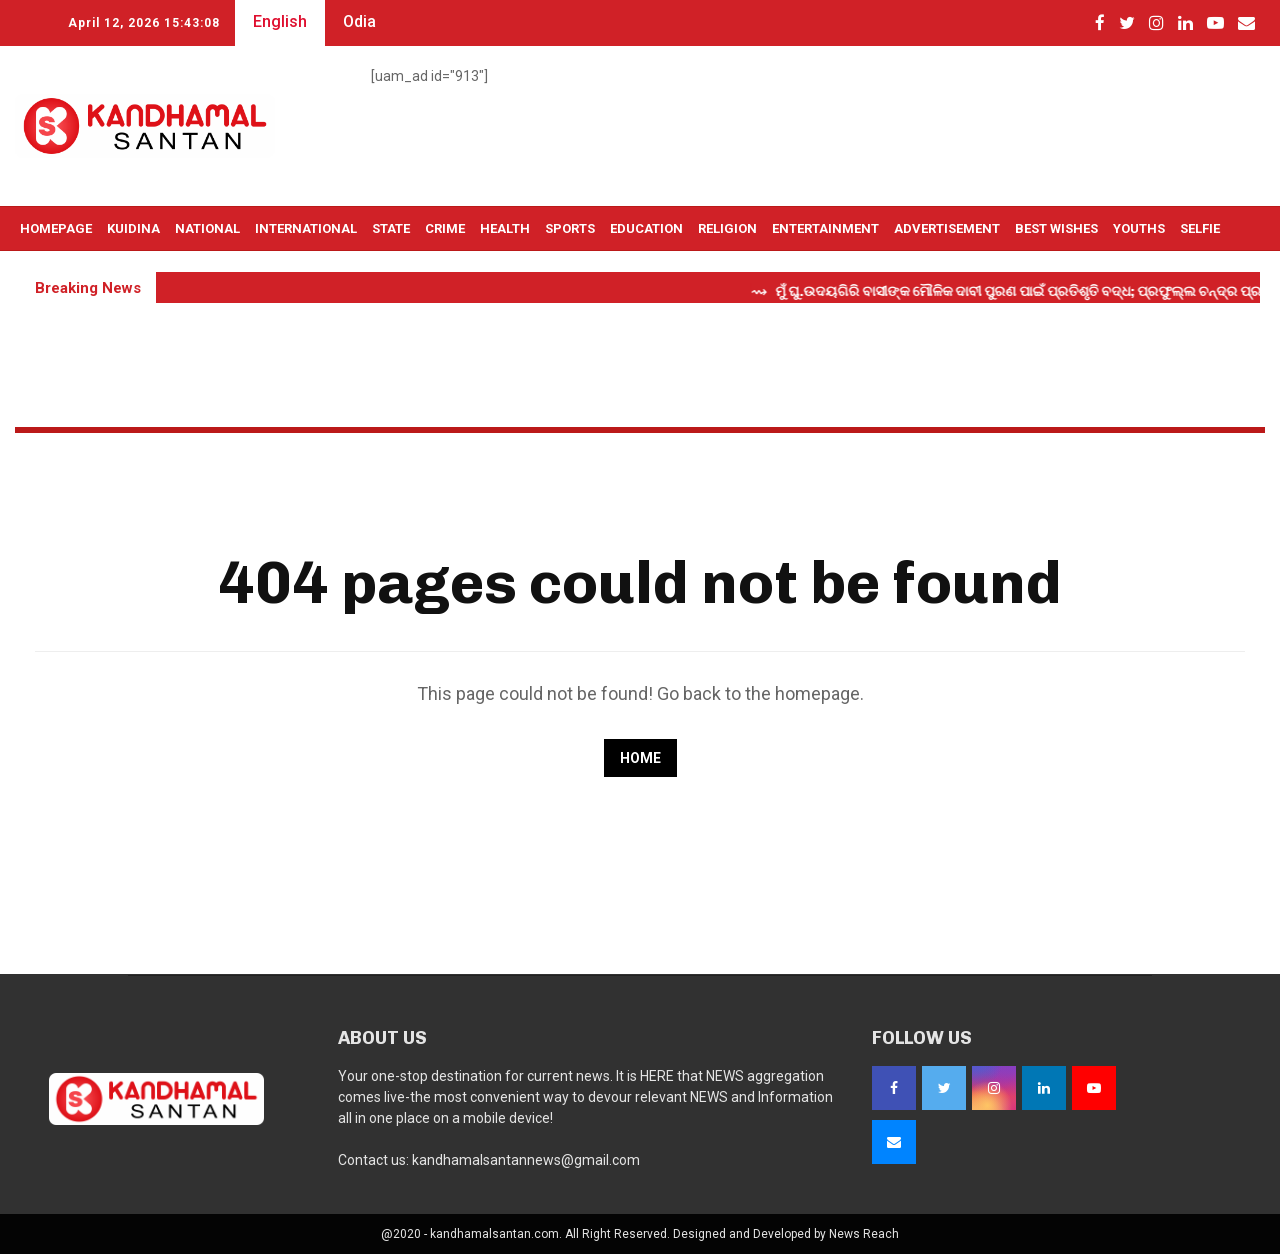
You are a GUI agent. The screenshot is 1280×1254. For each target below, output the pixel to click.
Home (640, 758)
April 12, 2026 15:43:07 (144, 23)
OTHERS (45, 273)
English (280, 21)
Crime (445, 228)
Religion (727, 228)
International (306, 228)
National (207, 228)
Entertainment (825, 228)
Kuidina (133, 228)
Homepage (56, 228)
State (391, 228)
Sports (570, 228)
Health (505, 228)
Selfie (1200, 228)
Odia (359, 21)
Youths (1139, 228)
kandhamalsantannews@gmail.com (526, 1160)
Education (646, 228)
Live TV (108, 273)
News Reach (864, 1234)
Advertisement (947, 228)
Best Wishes (1056, 228)
